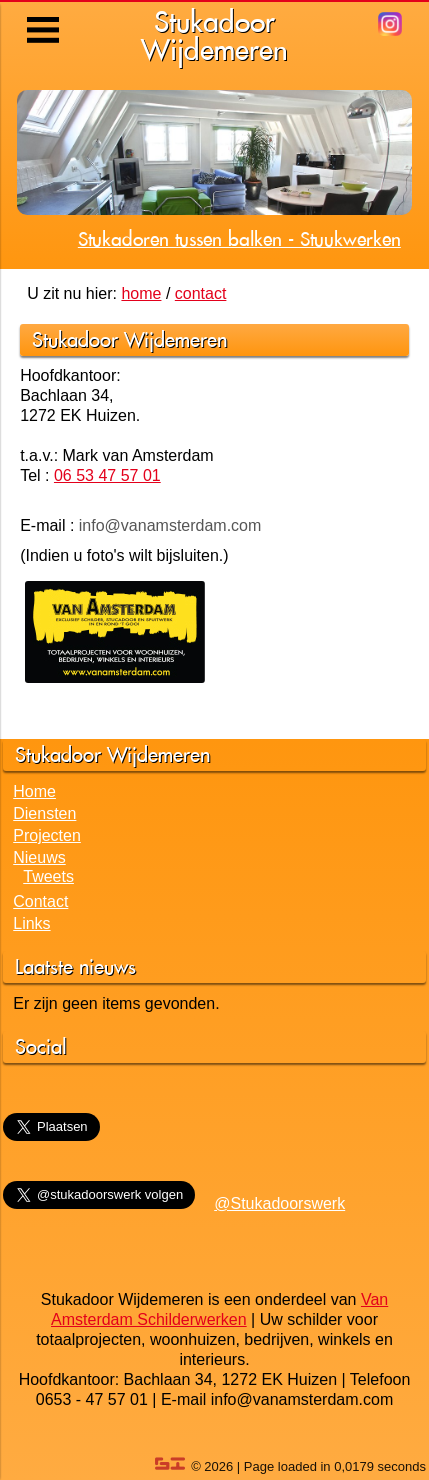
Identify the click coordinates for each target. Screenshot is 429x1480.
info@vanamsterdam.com (170, 525)
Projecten (47, 835)
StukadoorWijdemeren (214, 35)
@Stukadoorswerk (279, 1203)
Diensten (44, 813)
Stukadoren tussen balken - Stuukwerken (239, 239)
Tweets (48, 876)
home (141, 293)
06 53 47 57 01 (107, 475)
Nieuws (39, 857)
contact (201, 293)
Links (31, 923)
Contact (40, 901)
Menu (44, 15)
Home (34, 791)
